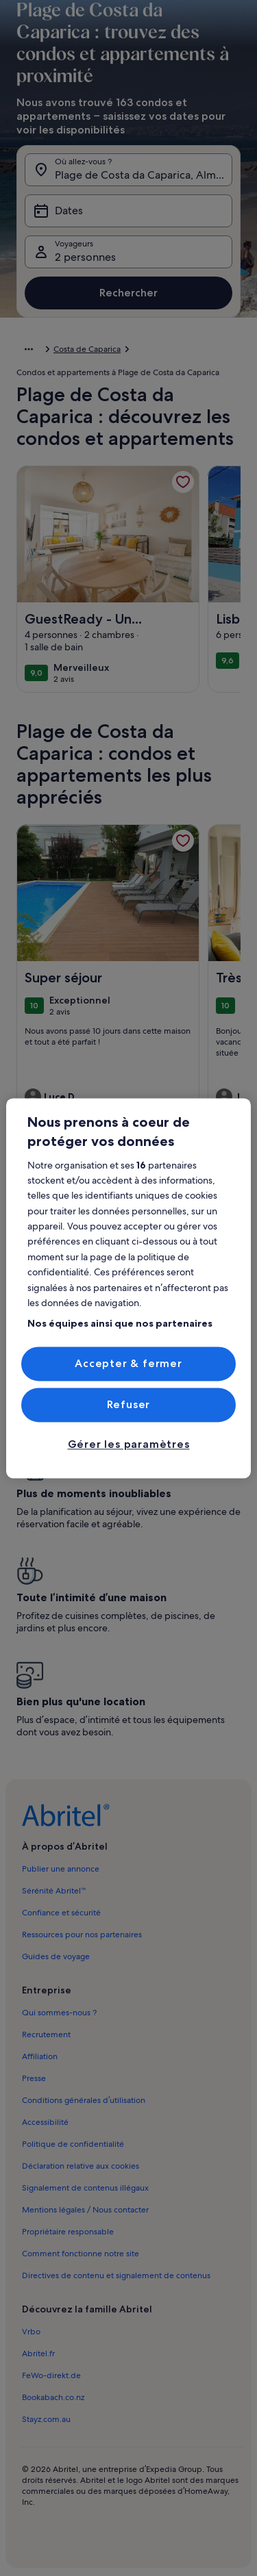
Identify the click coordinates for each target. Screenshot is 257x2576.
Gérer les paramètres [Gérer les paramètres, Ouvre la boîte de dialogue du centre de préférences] (129, 1444)
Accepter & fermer (128, 1363)
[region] (128, 1288)
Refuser (129, 1404)
